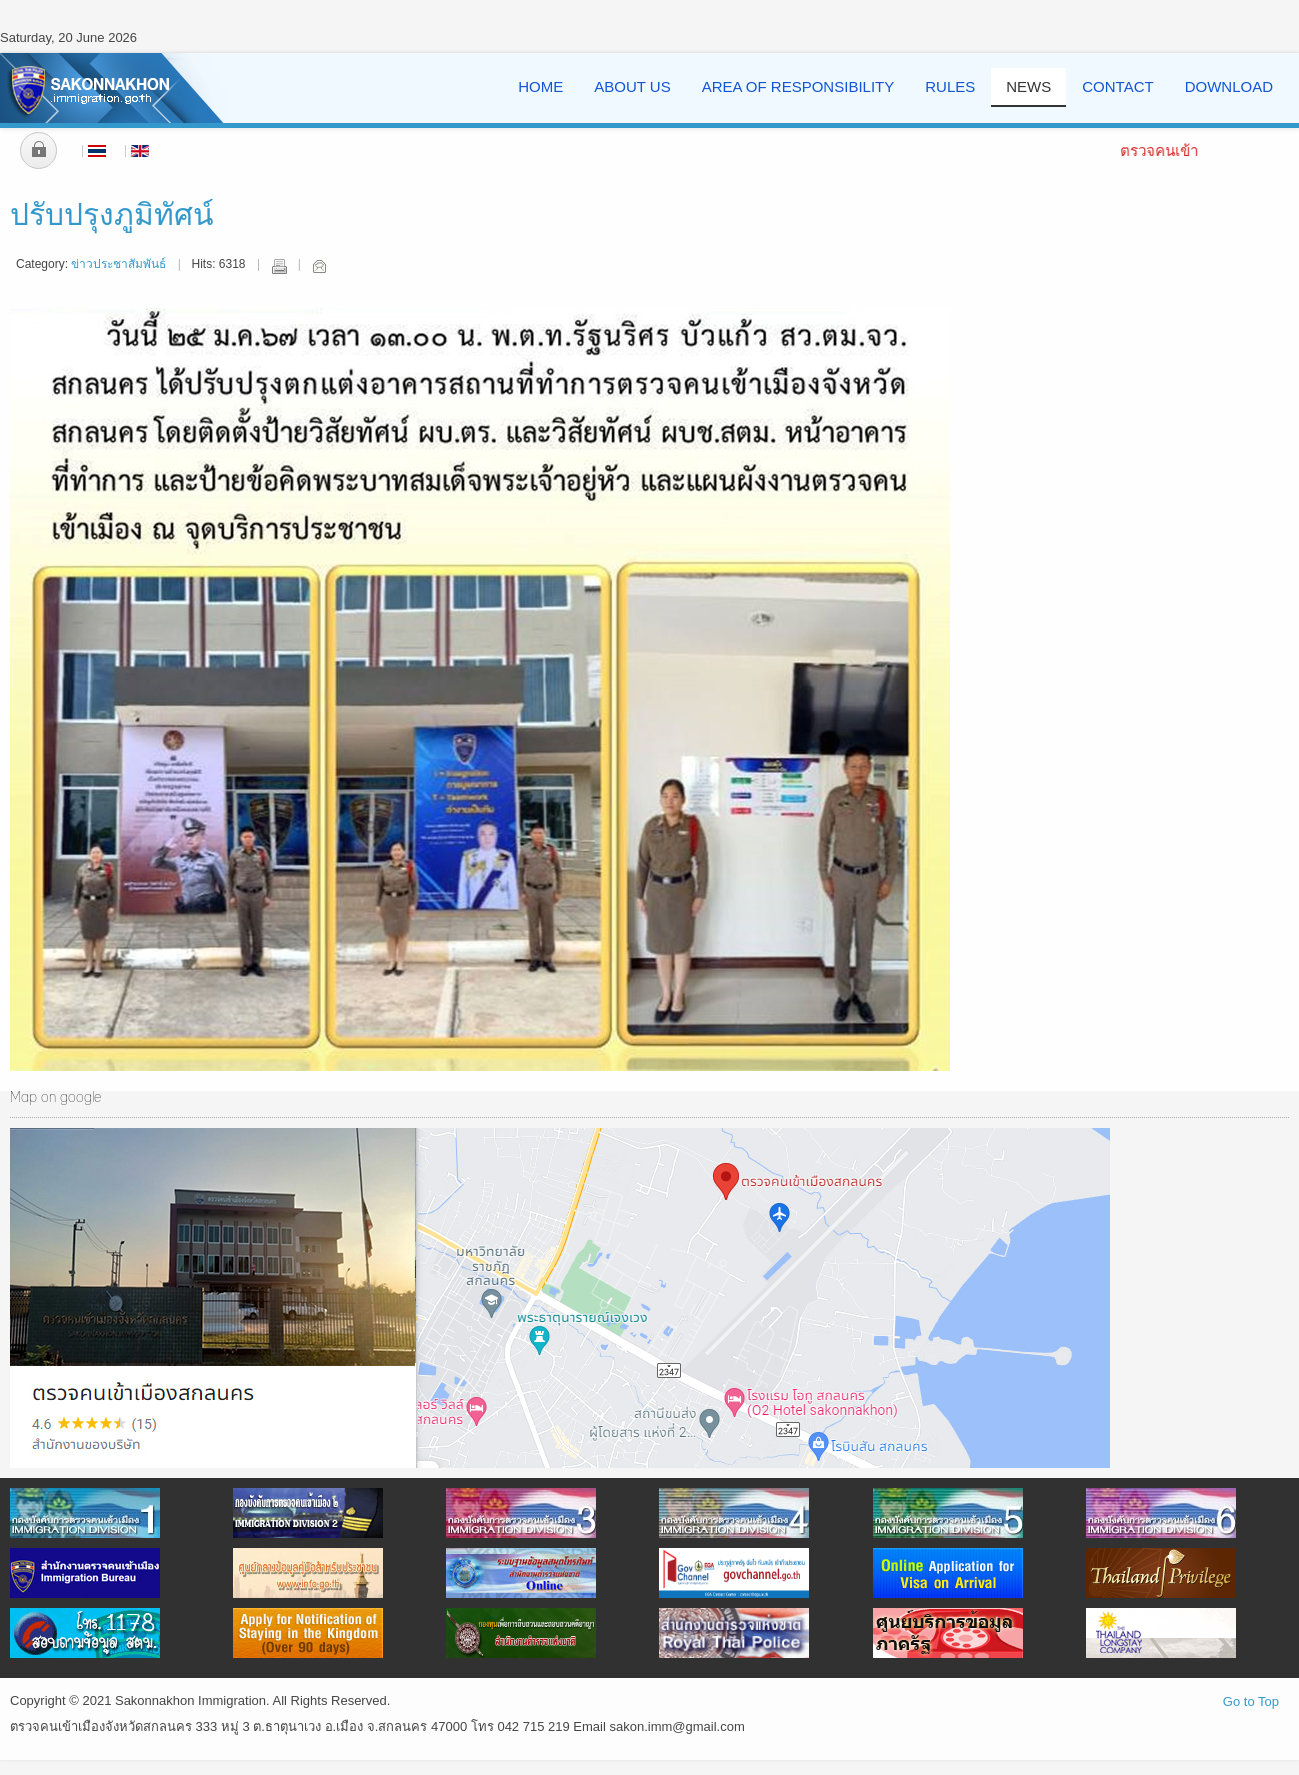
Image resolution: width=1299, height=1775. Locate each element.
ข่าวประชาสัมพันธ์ (118, 264)
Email (319, 266)
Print (279, 266)
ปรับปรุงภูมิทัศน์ (112, 216)
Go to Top (1251, 1701)
